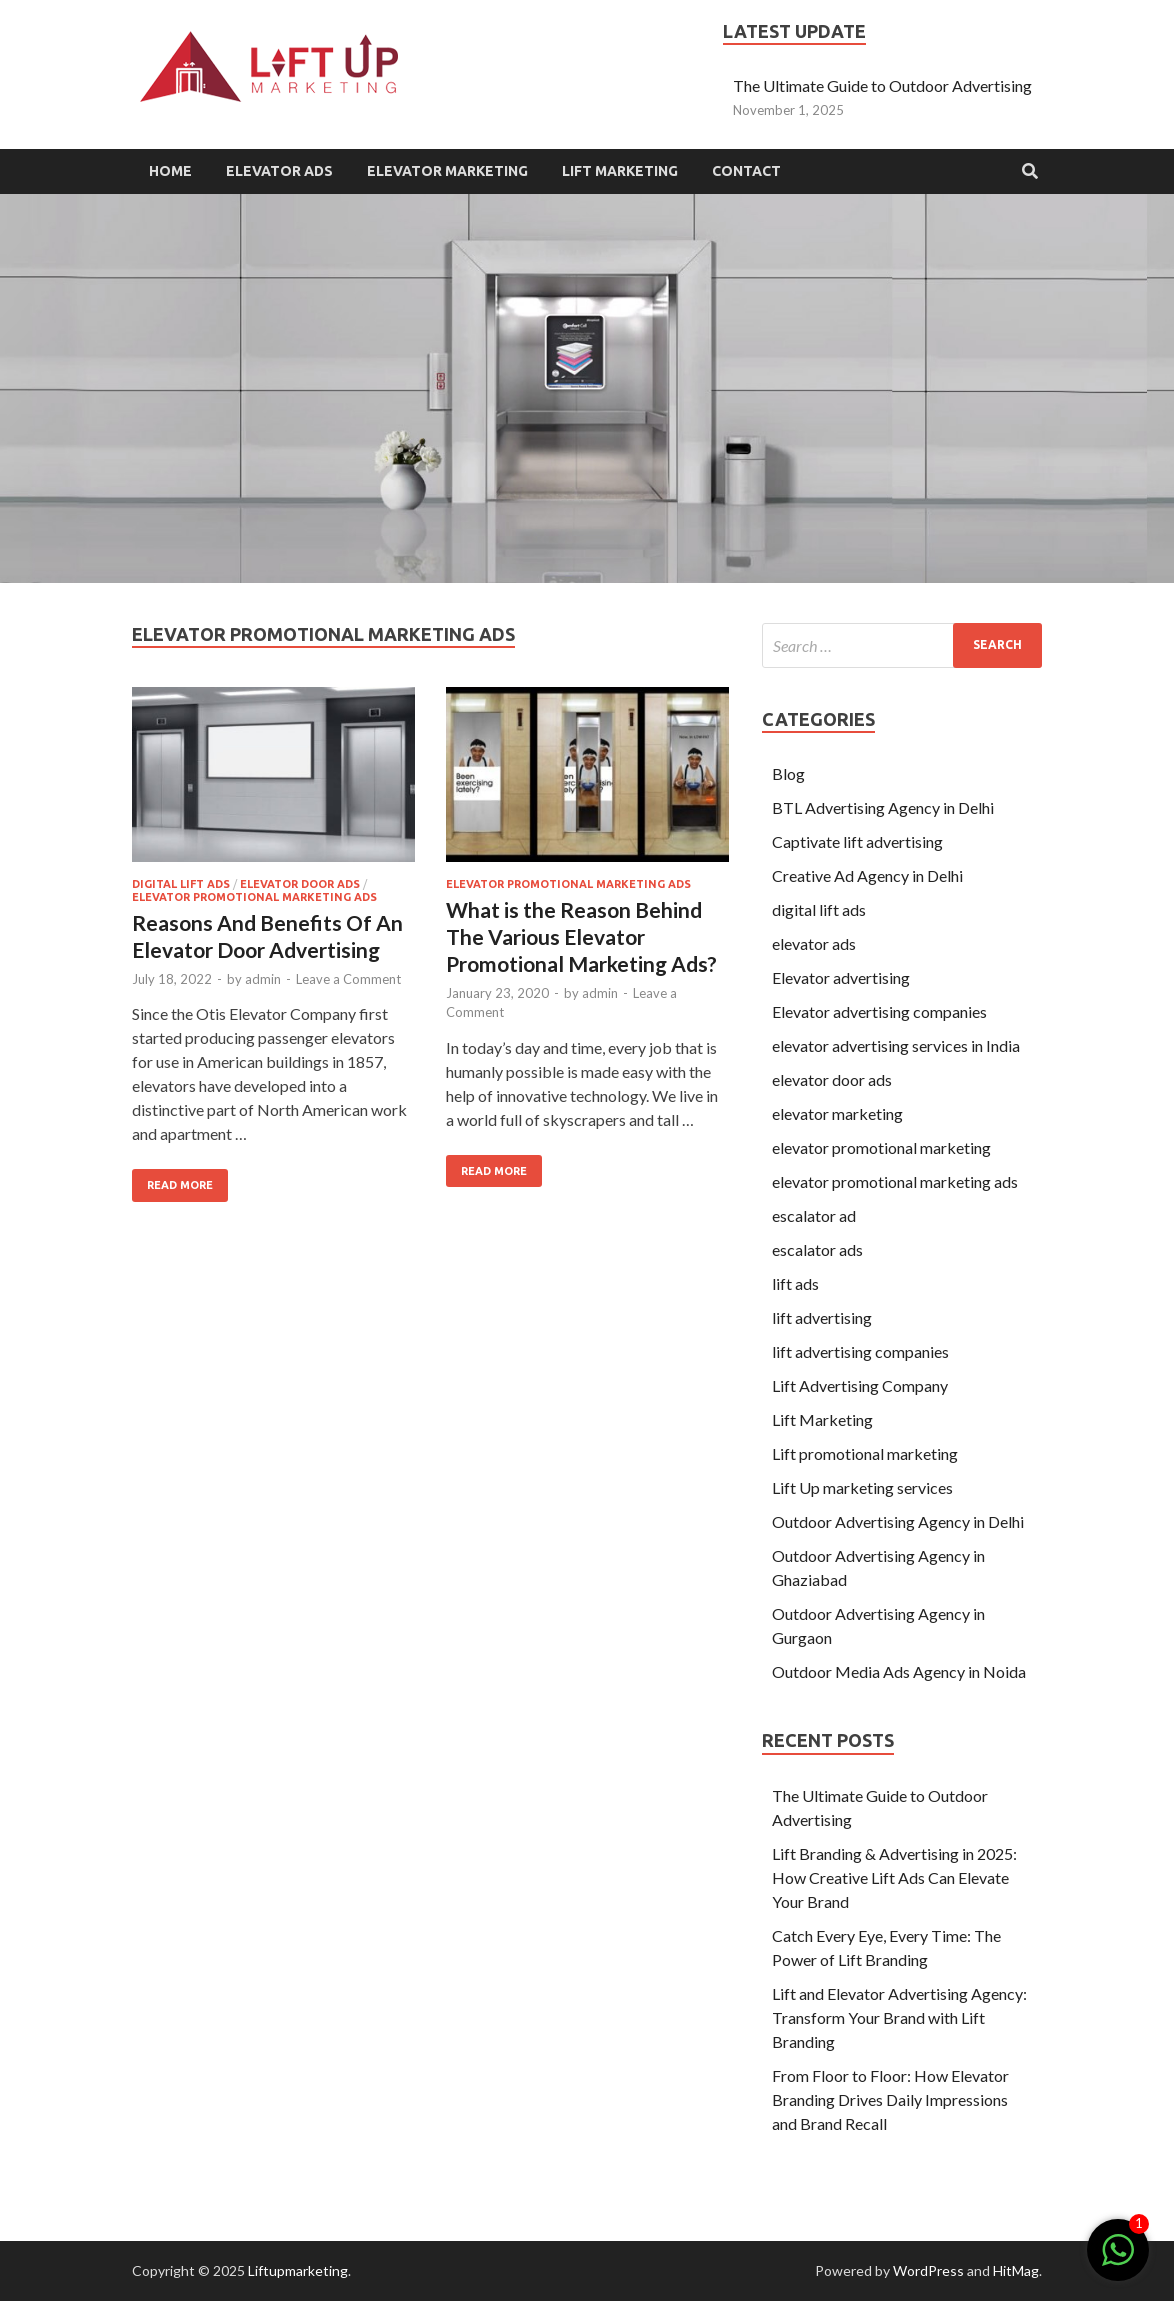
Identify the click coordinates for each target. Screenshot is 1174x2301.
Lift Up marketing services (862, 1487)
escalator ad (815, 1215)
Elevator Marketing (447, 171)
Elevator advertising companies (879, 1011)
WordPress (928, 2270)
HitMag (1016, 2270)
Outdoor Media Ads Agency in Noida (899, 1671)
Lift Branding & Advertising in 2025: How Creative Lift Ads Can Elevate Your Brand (894, 1877)
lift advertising (822, 1317)
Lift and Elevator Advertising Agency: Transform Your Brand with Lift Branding (899, 2017)
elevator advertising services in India (896, 1045)
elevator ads (814, 943)
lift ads (795, 1283)
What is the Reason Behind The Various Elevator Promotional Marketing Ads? (581, 937)
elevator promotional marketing (881, 1147)
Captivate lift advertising (857, 841)
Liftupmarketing (298, 2270)
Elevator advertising (841, 977)
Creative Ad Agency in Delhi (867, 875)
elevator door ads (300, 884)
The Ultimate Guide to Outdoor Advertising (882, 85)
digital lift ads (181, 884)
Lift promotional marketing (865, 1453)
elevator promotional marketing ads (254, 897)
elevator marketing (837, 1113)
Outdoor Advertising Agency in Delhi (898, 1521)
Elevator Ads (279, 171)
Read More (180, 1185)
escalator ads (817, 1249)
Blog (788, 773)
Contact (746, 171)
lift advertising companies (860, 1351)
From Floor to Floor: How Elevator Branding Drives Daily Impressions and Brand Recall (890, 2099)
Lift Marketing (620, 171)
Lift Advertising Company (860, 1385)
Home (170, 171)
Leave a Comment (348, 979)
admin (263, 979)
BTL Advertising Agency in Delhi (883, 807)
